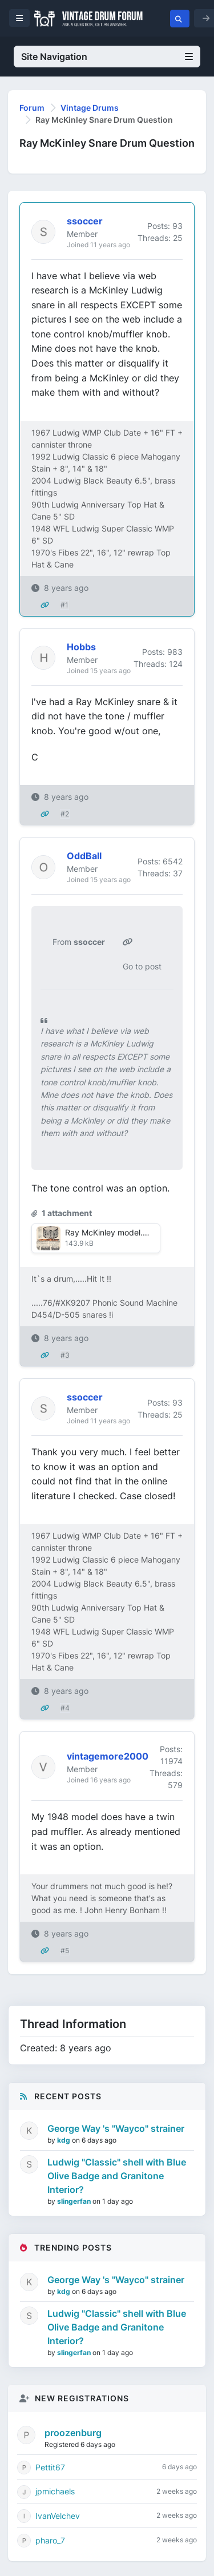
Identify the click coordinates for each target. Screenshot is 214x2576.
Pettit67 (50, 2467)
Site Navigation (107, 56)
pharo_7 (50, 2540)
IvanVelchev (57, 2516)
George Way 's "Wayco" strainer (115, 2128)
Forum (32, 107)
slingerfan (74, 2201)
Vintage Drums (89, 107)
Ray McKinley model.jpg (110, 1232)
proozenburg (73, 2432)
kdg (64, 2140)
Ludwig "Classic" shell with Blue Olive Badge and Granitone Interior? (116, 2175)
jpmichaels (55, 2491)
